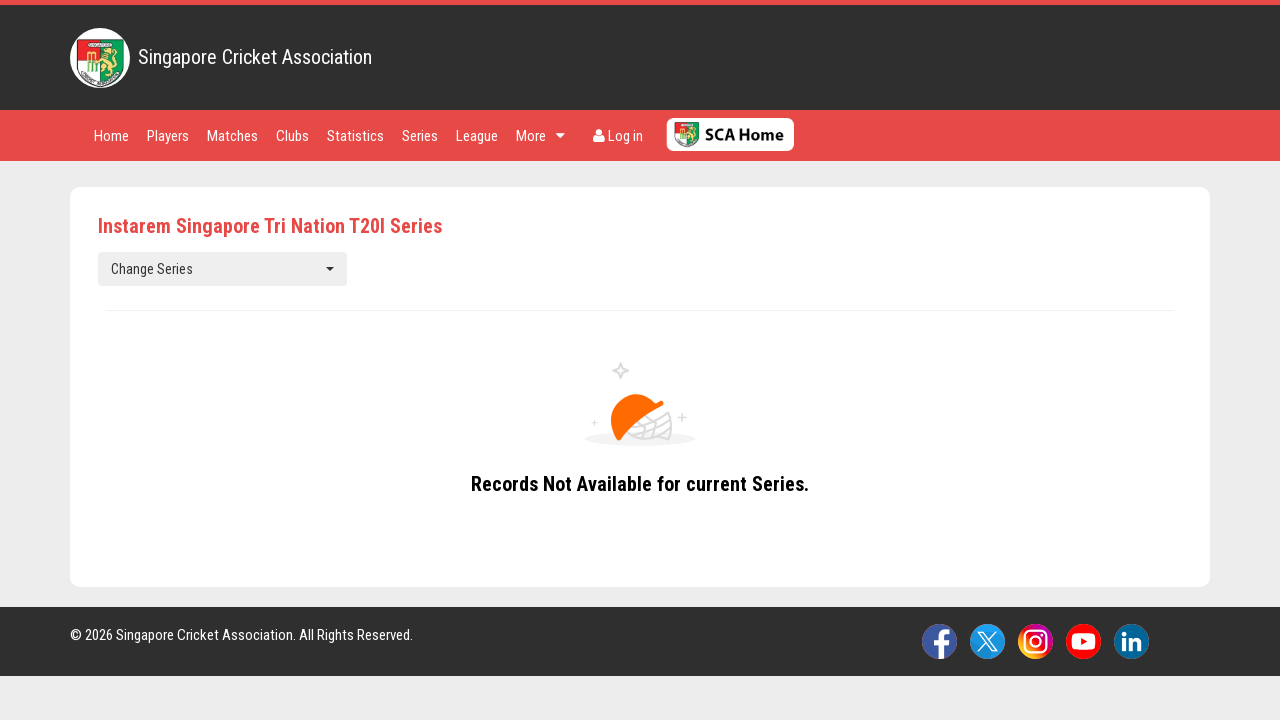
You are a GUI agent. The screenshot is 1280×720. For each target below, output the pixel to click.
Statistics (355, 136)
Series (420, 136)
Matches (232, 136)
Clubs (292, 136)
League (477, 136)
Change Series (222, 269)
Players (168, 136)
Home (111, 136)
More (540, 136)
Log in (618, 136)
